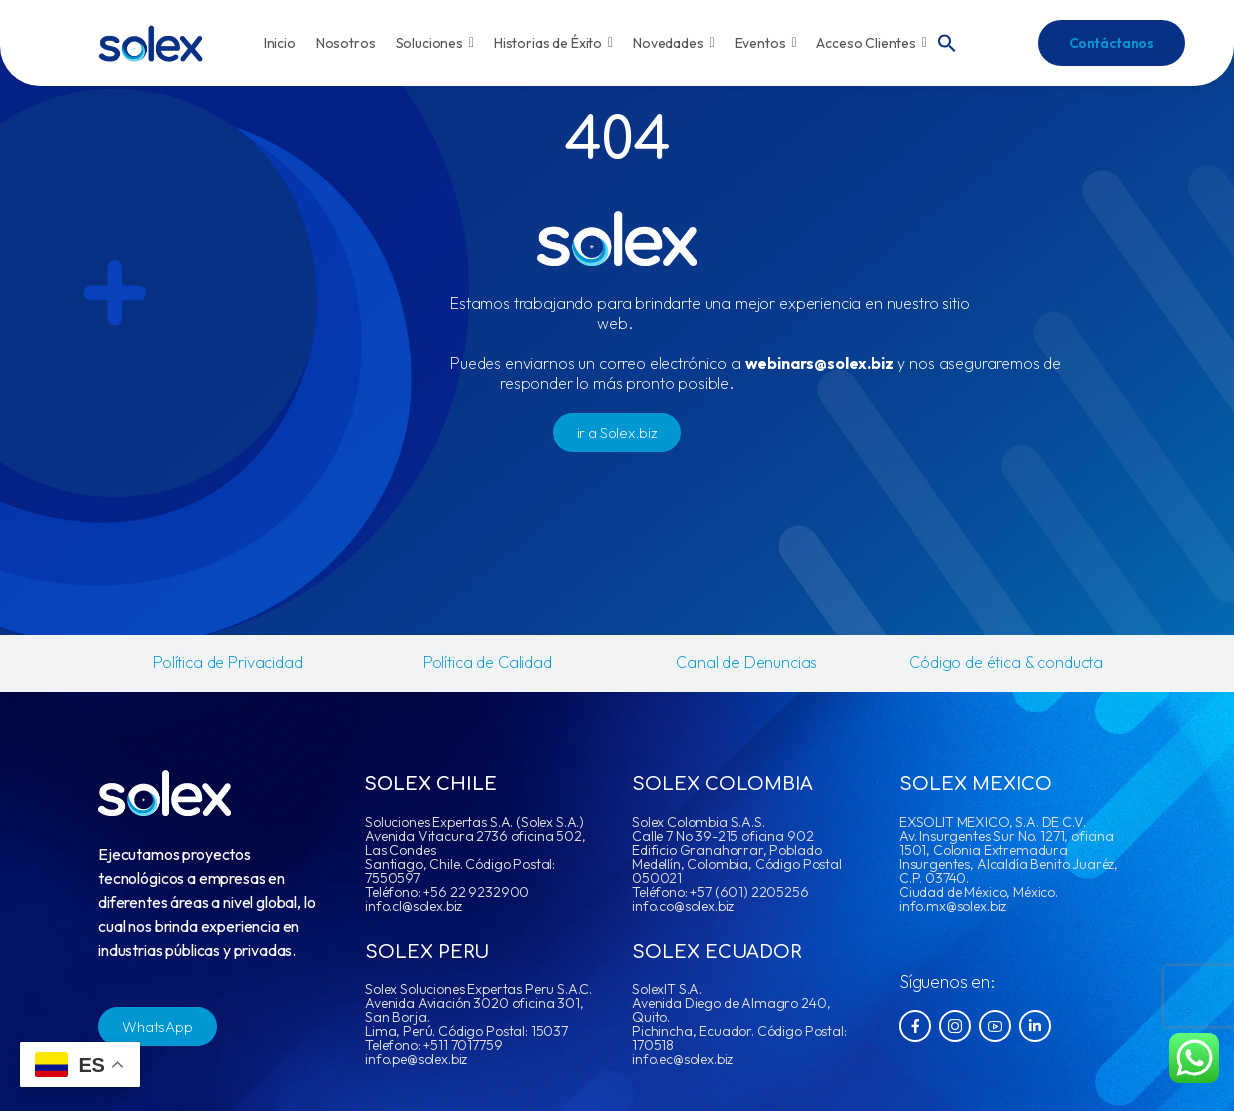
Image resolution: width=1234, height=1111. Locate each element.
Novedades (674, 43)
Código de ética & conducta (1006, 662)
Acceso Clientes (871, 43)
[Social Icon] (915, 1026)
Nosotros (346, 43)
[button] (947, 41)
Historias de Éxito (553, 43)
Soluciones (435, 43)
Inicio (280, 43)
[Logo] (150, 43)
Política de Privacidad (227, 662)
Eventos (766, 43)
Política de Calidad (487, 662)
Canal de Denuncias (746, 662)
